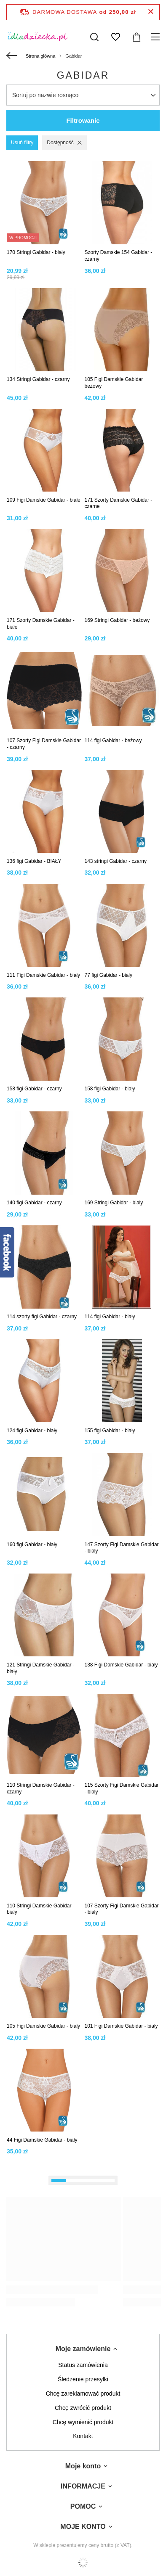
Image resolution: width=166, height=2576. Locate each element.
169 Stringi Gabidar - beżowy (117, 620)
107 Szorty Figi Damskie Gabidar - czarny (44, 744)
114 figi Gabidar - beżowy (113, 740)
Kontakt (83, 2436)
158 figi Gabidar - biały (110, 1089)
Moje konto (83, 2466)
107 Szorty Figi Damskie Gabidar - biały (122, 1909)
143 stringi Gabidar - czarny (116, 861)
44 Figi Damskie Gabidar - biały (42, 2140)
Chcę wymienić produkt (83, 2422)
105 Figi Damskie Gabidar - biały (43, 2026)
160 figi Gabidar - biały (32, 1544)
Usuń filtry (22, 142)
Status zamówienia (83, 2365)
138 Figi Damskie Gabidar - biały (121, 1665)
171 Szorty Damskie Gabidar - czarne (119, 503)
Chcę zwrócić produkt (83, 2407)
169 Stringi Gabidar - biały (114, 1203)
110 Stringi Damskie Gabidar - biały (41, 1909)
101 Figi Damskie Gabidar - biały (121, 2026)
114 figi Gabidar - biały (110, 1317)
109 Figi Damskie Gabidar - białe (43, 500)
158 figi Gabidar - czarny (34, 1089)
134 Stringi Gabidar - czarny (38, 379)
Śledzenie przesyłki (83, 2379)
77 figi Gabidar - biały (108, 975)
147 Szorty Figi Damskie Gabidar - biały (122, 1548)
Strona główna (40, 55)
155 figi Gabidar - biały (110, 1430)
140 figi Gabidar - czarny (34, 1203)
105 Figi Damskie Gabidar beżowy (114, 382)
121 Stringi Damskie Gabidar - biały (41, 1668)
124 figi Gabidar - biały (32, 1430)
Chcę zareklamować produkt (83, 2393)
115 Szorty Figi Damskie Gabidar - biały (122, 1788)
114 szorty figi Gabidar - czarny (42, 1317)
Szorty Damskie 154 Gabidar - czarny (119, 255)
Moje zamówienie (83, 2348)
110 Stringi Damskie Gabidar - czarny (41, 1788)
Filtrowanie (82, 120)
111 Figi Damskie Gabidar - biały (43, 975)
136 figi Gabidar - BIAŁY (34, 861)
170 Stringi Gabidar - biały (36, 252)
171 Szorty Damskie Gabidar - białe (41, 623)
